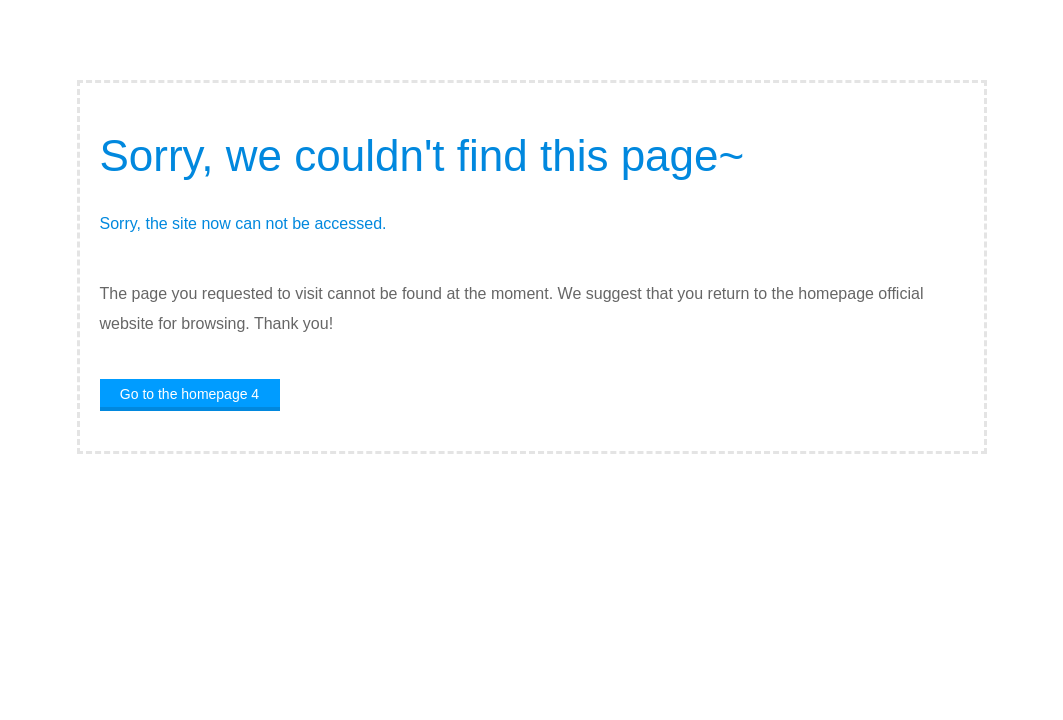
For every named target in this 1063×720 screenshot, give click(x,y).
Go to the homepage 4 (189, 394)
